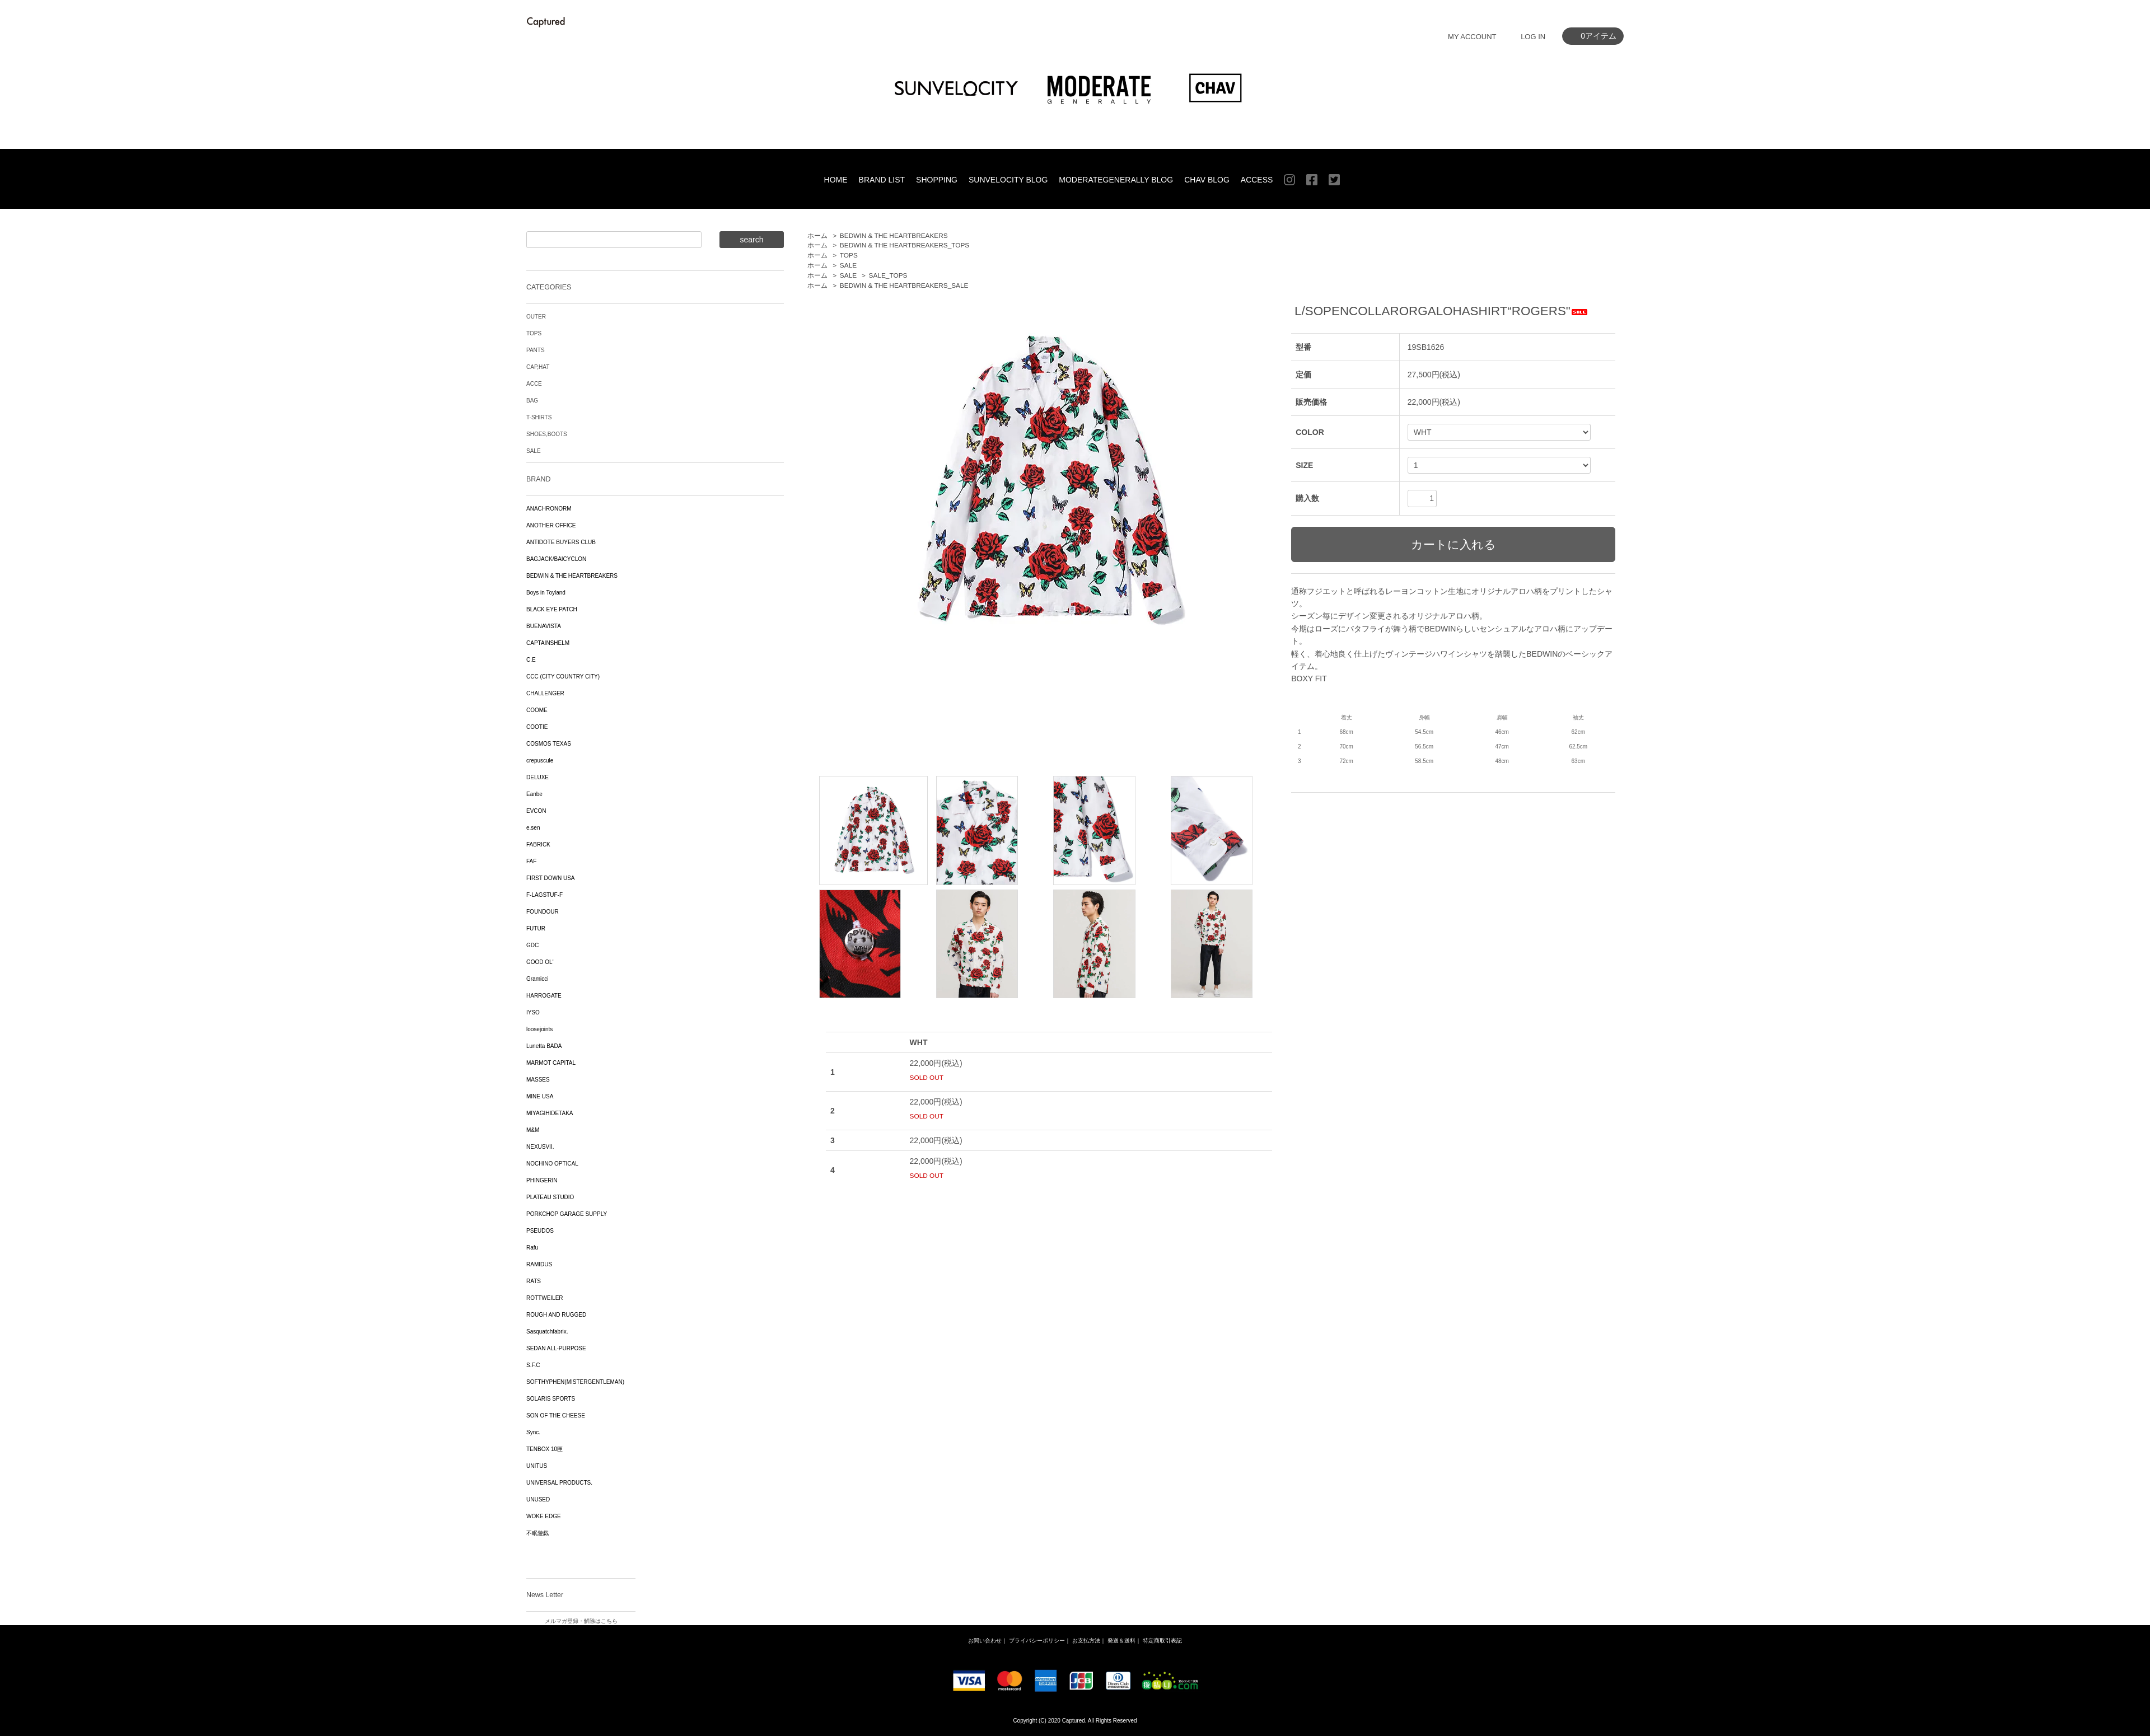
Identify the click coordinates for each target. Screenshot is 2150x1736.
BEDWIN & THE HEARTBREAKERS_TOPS (904, 245)
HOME (836, 179)
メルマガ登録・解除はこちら (581, 1621)
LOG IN (1533, 36)
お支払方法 (1086, 1640)
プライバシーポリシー (1037, 1640)
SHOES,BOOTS (546, 434)
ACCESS (1257, 179)
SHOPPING (936, 179)
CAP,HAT (537, 367)
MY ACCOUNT (1472, 36)
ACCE (534, 384)
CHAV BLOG (1207, 179)
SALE (848, 265)
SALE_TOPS (888, 275)
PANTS (535, 350)
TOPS (849, 255)
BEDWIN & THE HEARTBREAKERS (894, 236)
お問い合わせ (985, 1640)
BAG (532, 400)
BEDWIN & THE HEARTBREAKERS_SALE (904, 285)
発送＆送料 (1121, 1640)
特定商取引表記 (1162, 1640)
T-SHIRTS (538, 417)
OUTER (536, 316)
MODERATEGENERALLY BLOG (1116, 179)
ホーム (817, 236)
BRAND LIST (882, 179)
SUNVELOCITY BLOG (1008, 179)
